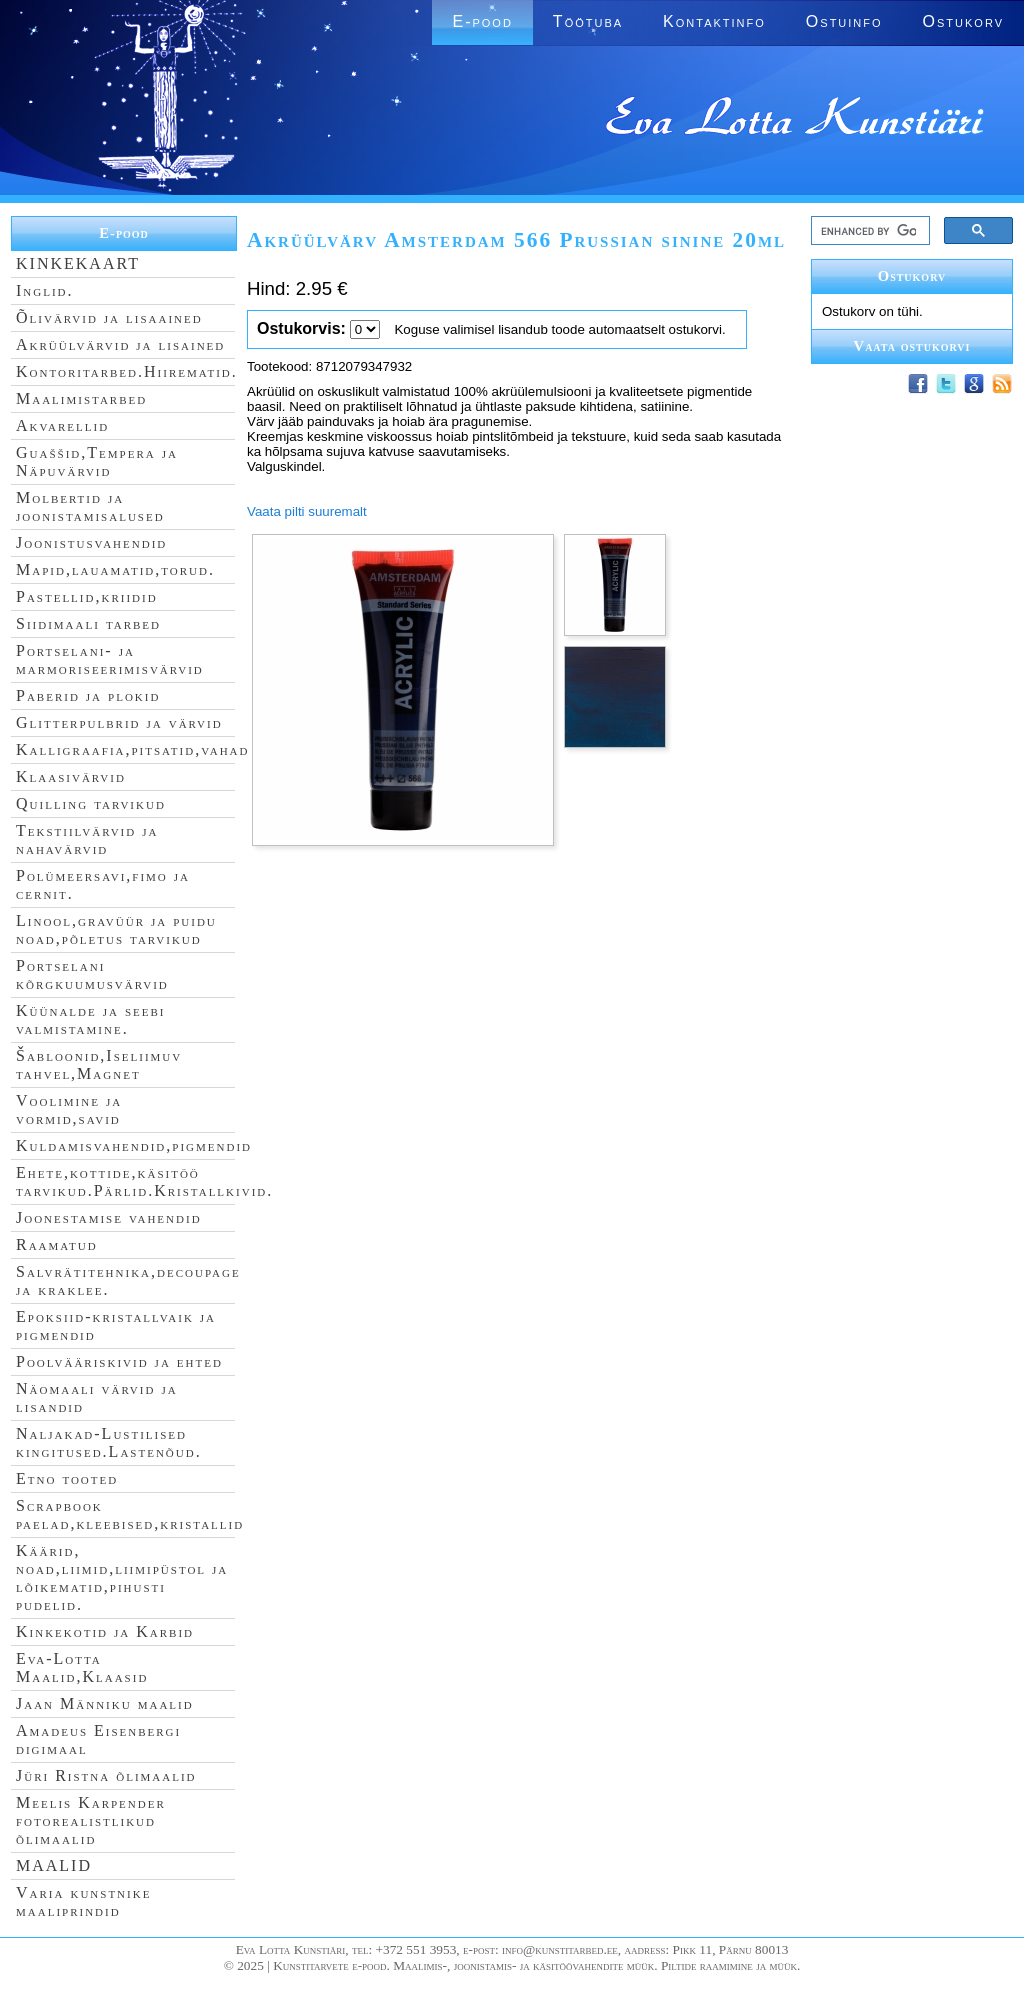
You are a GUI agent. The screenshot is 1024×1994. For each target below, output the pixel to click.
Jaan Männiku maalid (105, 1703)
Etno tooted (67, 1478)
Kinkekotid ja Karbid (105, 1631)
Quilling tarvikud (91, 803)
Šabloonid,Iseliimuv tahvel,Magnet (99, 1064)
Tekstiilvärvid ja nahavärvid (87, 839)
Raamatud (57, 1244)
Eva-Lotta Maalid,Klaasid (82, 1667)
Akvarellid (62, 425)
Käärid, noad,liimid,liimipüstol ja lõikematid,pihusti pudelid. (122, 1577)
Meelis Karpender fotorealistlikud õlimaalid (91, 1820)
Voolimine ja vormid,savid (69, 1109)
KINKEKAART (78, 263)
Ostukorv (963, 21)
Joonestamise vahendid (109, 1217)
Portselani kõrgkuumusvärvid (92, 974)
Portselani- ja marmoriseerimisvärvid (110, 659)
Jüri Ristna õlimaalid (106, 1775)
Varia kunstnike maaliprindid (83, 1901)
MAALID (54, 1865)
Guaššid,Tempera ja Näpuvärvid (97, 461)
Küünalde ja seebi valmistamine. (91, 1019)
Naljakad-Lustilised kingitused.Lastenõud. (109, 1442)
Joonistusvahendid (91, 542)
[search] (868, 231)
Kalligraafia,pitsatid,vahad (132, 749)
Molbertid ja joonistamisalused (90, 506)
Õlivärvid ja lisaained (109, 317)
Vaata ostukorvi (912, 346)
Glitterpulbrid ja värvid (119, 722)
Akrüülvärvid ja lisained (120, 344)
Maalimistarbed (81, 398)
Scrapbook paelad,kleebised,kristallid (130, 1514)
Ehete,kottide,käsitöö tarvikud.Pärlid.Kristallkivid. (144, 1181)
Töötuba (588, 21)
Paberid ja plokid (88, 695)
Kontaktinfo (714, 21)
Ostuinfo (844, 21)
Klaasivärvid (71, 776)
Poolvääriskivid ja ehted (119, 1361)
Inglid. (45, 290)
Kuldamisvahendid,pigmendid (134, 1145)
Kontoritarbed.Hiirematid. (127, 371)
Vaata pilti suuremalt (307, 511)
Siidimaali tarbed (88, 623)
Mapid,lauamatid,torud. (115, 569)
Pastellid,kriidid (87, 596)
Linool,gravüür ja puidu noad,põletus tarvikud (116, 929)
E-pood (482, 21)
